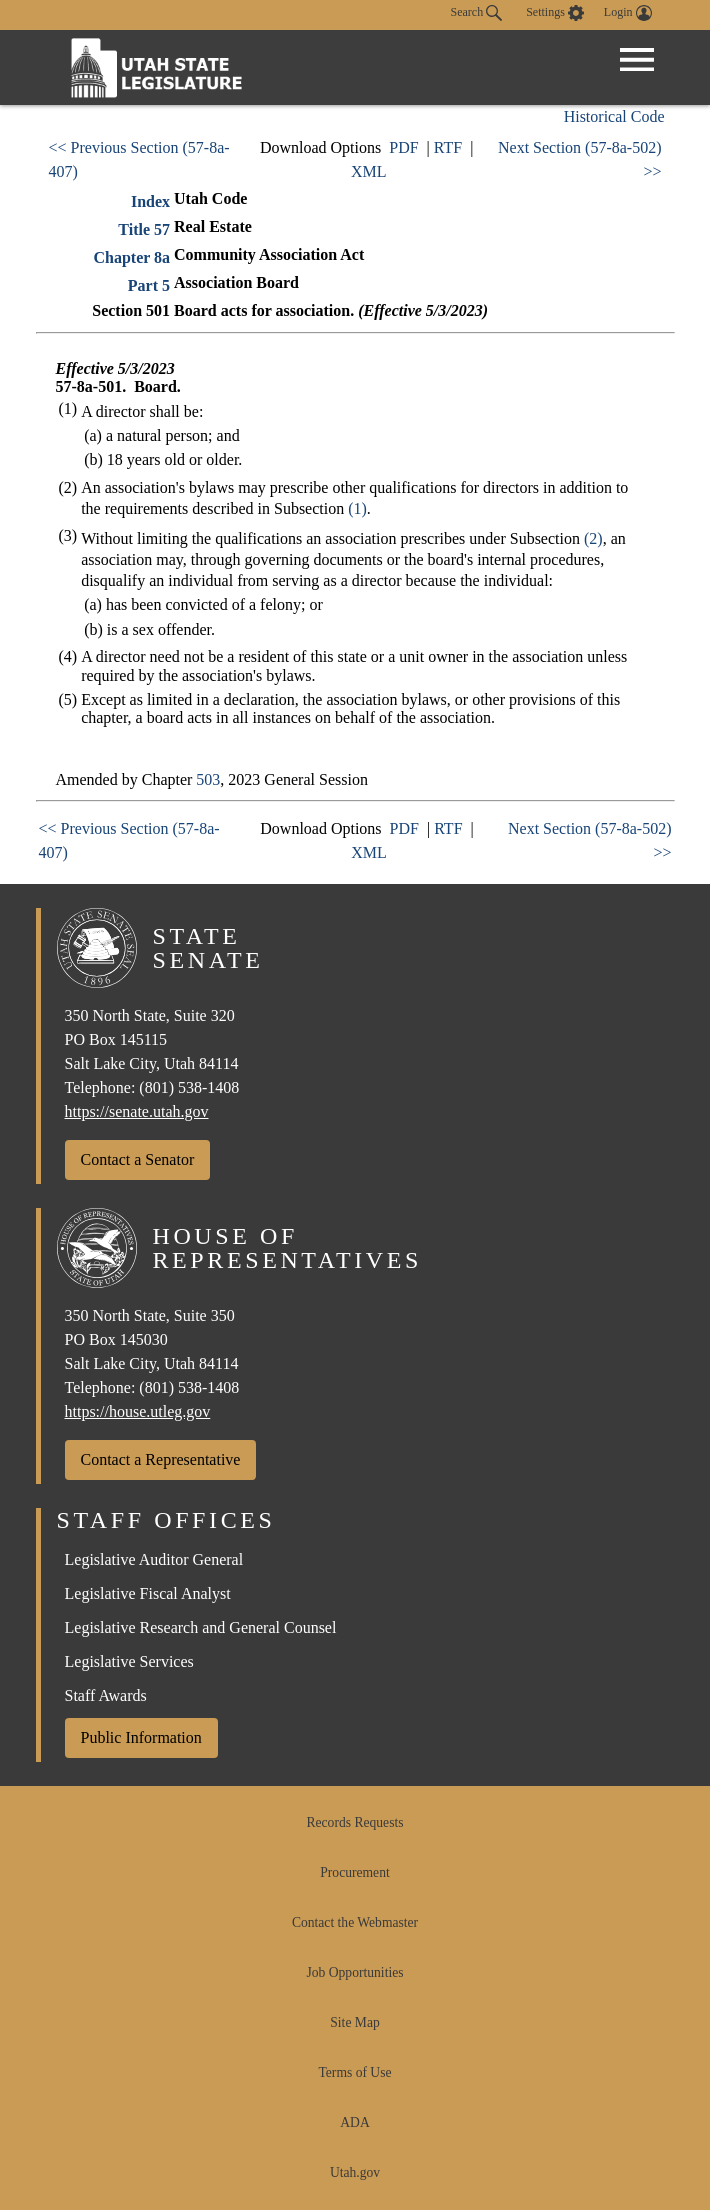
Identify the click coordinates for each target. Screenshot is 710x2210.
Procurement (354, 1872)
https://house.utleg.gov (138, 1411)
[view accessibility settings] (555, 13)
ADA (354, 2122)
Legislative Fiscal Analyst (148, 1593)
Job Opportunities (354, 1972)
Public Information (141, 1737)
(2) (593, 538)
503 (208, 779)
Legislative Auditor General (154, 1559)
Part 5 (149, 285)
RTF (448, 147)
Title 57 (144, 229)
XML (369, 171)
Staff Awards (106, 1695)
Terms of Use (354, 2072)
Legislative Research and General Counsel (201, 1627)
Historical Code (614, 116)
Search (477, 13)
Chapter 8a (131, 257)
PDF (403, 147)
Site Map (354, 2022)
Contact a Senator (138, 1159)
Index (150, 201)
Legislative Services (129, 1661)
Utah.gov (355, 2172)
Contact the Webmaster (355, 1922)
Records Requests (354, 1822)
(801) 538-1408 (189, 1087)
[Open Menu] (637, 60)
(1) (357, 508)
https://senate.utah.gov (137, 1111)
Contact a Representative (161, 1459)
